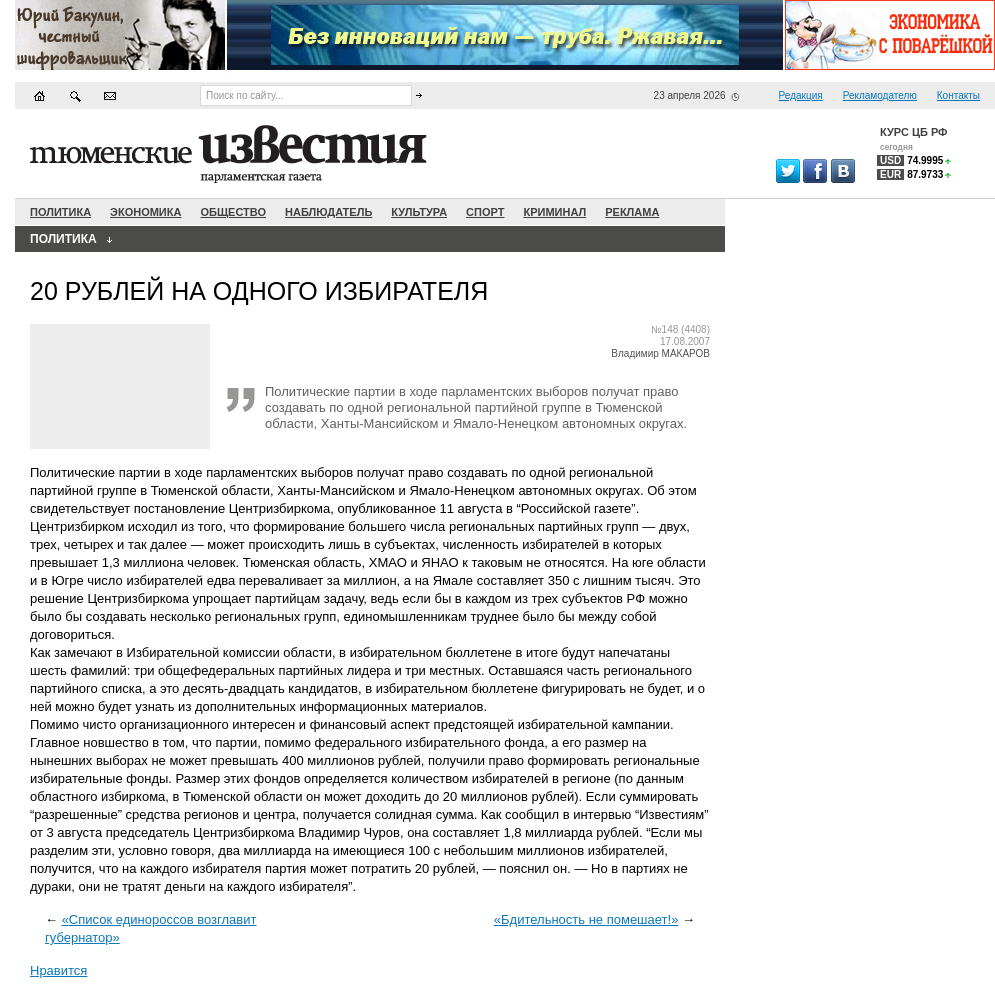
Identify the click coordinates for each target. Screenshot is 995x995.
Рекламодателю (880, 95)
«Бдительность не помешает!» (586, 919)
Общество (233, 212)
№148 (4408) (680, 329)
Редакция (801, 95)
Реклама (632, 212)
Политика (60, 212)
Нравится (58, 970)
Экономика (145, 212)
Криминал (554, 212)
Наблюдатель (328, 212)
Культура (419, 212)
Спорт (485, 212)
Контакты (958, 95)
